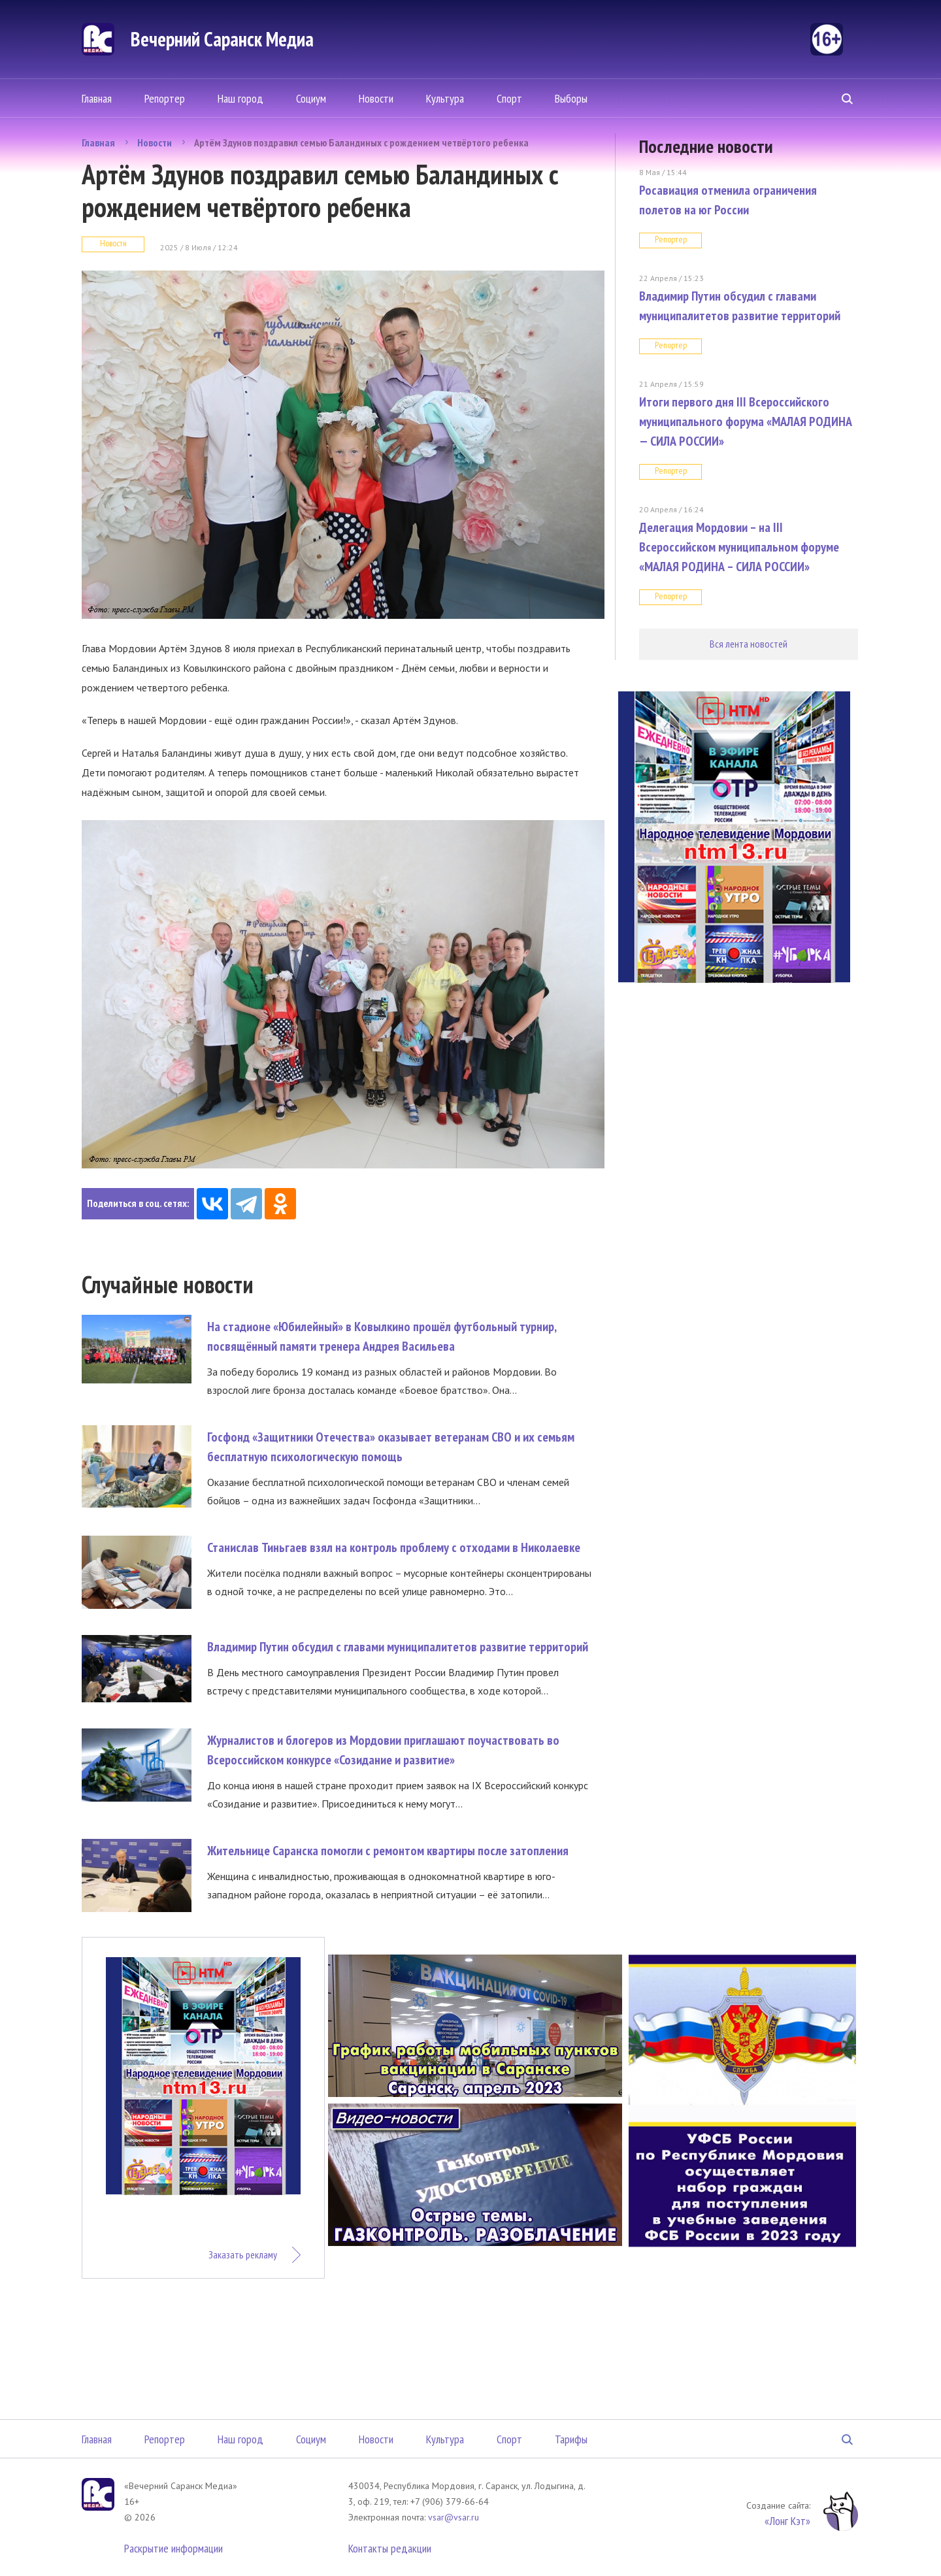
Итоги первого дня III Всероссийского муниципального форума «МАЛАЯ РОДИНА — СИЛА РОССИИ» (745, 421)
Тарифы (571, 2439)
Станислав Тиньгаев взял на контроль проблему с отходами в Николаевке (393, 1547)
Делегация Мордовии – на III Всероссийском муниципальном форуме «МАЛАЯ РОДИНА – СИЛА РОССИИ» (739, 547)
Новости (376, 98)
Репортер (164, 98)
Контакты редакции (389, 2548)
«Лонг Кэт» (787, 2520)
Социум (311, 98)
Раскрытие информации (173, 2548)
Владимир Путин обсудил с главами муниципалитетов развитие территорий (397, 1646)
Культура (445, 98)
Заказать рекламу (242, 2254)
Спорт (509, 98)
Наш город (240, 98)
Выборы (571, 98)
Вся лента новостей (748, 643)
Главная (97, 98)
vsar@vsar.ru (453, 2517)
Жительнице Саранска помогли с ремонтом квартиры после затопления (388, 1850)
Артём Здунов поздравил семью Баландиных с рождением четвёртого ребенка (361, 142)
